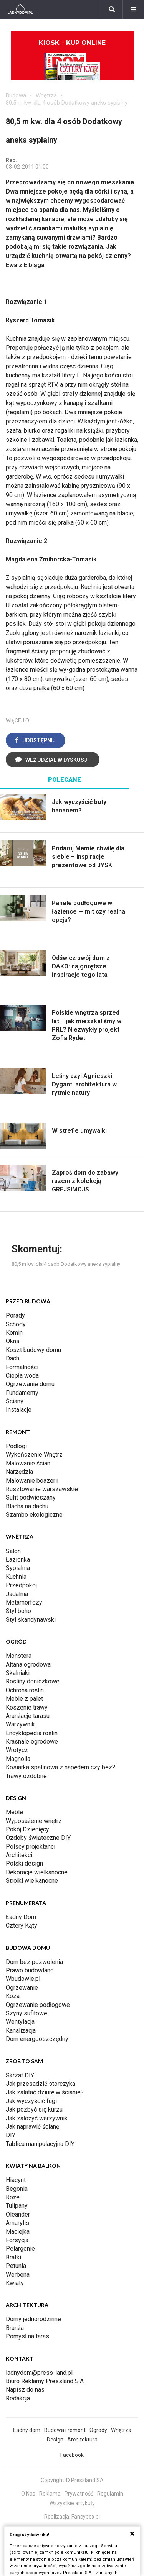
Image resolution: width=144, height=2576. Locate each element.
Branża (15, 2328)
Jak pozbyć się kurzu (34, 2109)
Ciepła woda (22, 1375)
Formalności (22, 1367)
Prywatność (79, 2494)
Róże (13, 2197)
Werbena (18, 2274)
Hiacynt (16, 2180)
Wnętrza (46, 95)
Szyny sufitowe (26, 2013)
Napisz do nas (25, 2389)
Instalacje (18, 1409)
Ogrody (98, 2430)
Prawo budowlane (30, 1970)
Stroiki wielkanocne (32, 1880)
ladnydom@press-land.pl (39, 2372)
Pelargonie (20, 2248)
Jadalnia (17, 1594)
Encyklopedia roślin (32, 1733)
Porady (15, 1315)
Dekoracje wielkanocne (37, 1872)
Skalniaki (18, 1673)
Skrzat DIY (20, 2075)
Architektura (82, 2440)
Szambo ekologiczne (34, 1514)
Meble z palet (24, 1698)
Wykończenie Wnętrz (34, 1454)
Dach (12, 1358)
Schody (16, 1324)
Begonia (17, 2188)
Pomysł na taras (27, 2336)
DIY (10, 2135)
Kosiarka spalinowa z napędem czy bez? (60, 1767)
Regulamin (110, 2494)
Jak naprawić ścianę (32, 2126)
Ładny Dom (21, 1917)
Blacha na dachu (27, 1506)
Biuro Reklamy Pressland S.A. (45, 2381)
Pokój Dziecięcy (27, 1829)
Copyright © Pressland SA (72, 2480)
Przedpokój (21, 1585)
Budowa (16, 95)
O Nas (28, 2494)
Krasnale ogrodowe (32, 1741)
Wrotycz (17, 1750)
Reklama (50, 2494)
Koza (13, 1996)
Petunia (16, 2265)
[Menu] (133, 9)
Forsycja (17, 2240)
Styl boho (18, 1611)
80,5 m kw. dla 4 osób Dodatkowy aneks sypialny (66, 102)
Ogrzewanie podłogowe (38, 2004)
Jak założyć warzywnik (37, 2118)
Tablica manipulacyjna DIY (40, 2144)
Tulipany (17, 2205)
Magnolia (18, 1758)
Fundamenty (22, 1392)
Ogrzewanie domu (30, 1384)
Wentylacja (20, 2021)
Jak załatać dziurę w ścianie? (45, 2092)
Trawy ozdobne (26, 1776)
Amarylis (17, 2223)
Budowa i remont (65, 2430)
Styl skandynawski (31, 1619)
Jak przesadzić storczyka (40, 2083)
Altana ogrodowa (28, 1664)
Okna (12, 1341)
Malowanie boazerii (32, 1480)
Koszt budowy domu (33, 1350)
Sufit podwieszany (31, 1497)
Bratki (13, 2257)
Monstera (18, 1655)
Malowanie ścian (28, 1463)
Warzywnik (20, 1724)
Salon (13, 1551)
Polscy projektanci (30, 1846)
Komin (14, 1332)
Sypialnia (18, 1568)
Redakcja (18, 2398)
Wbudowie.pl (23, 1978)
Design (55, 2440)
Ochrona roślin (25, 1690)
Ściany (14, 1401)
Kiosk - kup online (72, 59)
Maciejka (18, 2231)
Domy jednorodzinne (33, 2319)
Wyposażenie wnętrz (34, 1821)
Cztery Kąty (21, 1925)
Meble (14, 1812)
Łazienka (18, 1559)
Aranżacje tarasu (28, 1716)
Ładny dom (26, 2430)
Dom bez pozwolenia (34, 1962)
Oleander (18, 2214)
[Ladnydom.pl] (20, 9)
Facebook (72, 2455)
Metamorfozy (24, 1602)
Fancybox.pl (85, 2517)
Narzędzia (19, 1471)
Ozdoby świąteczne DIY (38, 1837)
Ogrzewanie (22, 1987)
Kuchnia (16, 1576)
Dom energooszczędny (37, 2039)
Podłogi (16, 1446)
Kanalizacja (21, 2030)
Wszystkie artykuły (72, 2503)
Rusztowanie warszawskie (42, 1489)
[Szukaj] (111, 9)
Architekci (19, 1855)
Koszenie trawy (27, 1707)
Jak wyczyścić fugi (31, 2101)
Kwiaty (15, 2283)
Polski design (24, 1863)
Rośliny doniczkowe (33, 1681)
